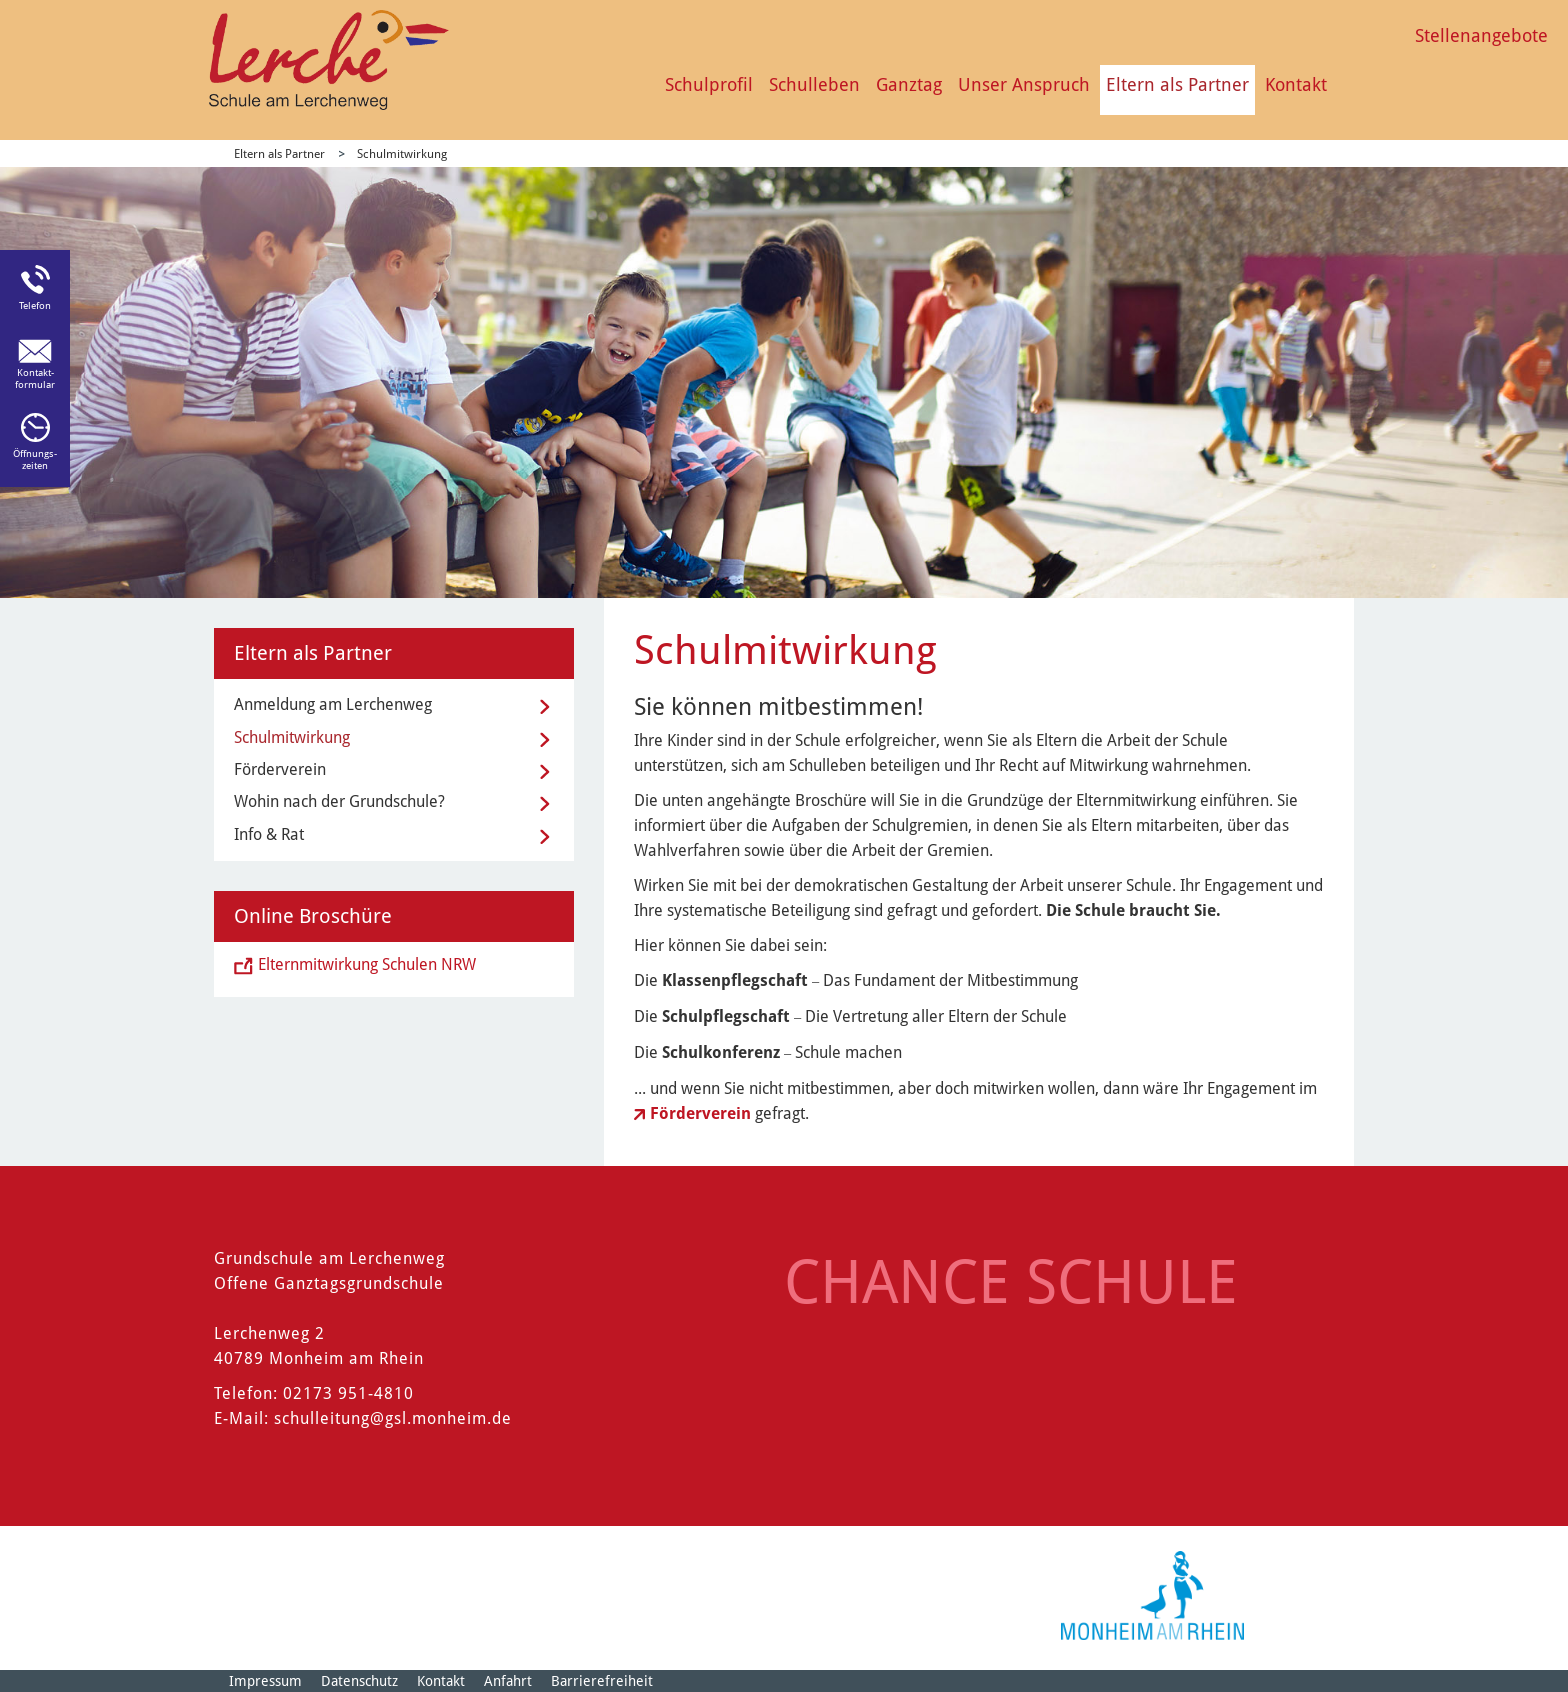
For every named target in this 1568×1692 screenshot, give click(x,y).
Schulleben (814, 84)
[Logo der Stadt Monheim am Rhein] (1152, 1595)
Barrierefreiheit (602, 1681)
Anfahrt (508, 1681)
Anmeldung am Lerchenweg (333, 704)
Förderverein (702, 1113)
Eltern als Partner (1177, 84)
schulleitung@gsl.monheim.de (393, 1418)
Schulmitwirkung (402, 154)
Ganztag (909, 84)
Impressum (265, 1681)
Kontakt (1296, 84)
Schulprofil (709, 84)
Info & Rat (269, 834)
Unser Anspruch (1024, 84)
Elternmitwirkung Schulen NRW (367, 964)
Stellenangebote (1481, 35)
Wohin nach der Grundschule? (339, 801)
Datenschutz (359, 1681)
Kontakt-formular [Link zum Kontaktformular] (35, 378)
